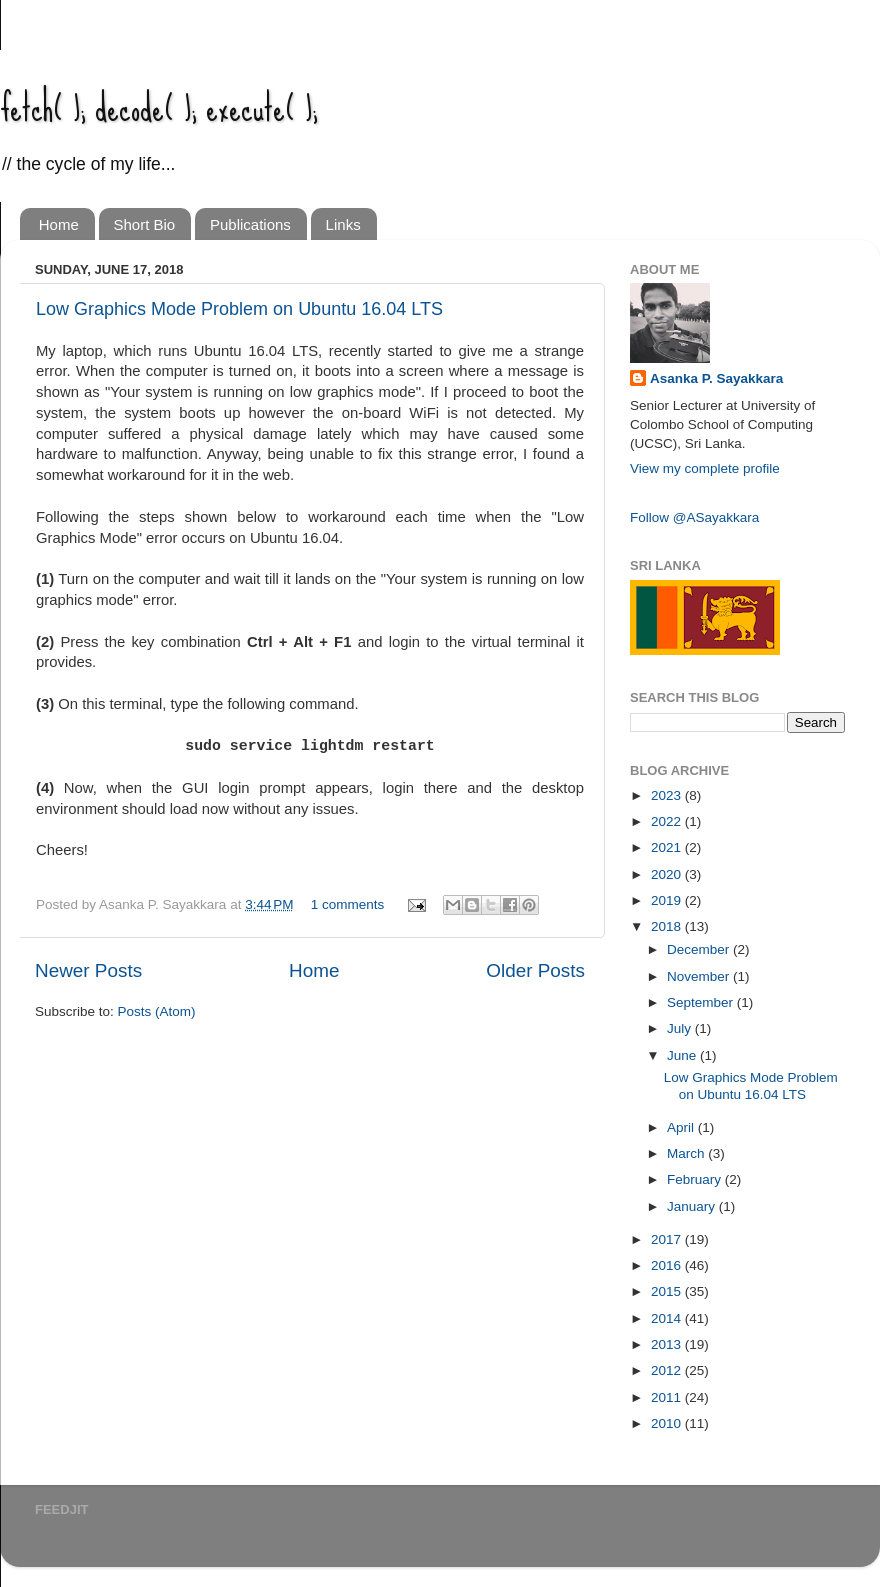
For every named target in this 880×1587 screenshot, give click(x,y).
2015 (668, 1291)
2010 (668, 1423)
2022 (668, 821)
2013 (668, 1344)
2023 (668, 795)
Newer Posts (88, 970)
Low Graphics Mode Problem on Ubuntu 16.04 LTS (239, 309)
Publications (250, 224)
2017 (668, 1239)
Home (59, 224)
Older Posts (535, 970)
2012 (668, 1370)
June (683, 1055)
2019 (668, 900)
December (700, 949)
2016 (668, 1265)
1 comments (348, 904)
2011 (668, 1397)
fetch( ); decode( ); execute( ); (159, 107)
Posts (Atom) (157, 1011)
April (682, 1127)
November (700, 976)
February (696, 1179)
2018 (668, 926)
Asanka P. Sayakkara (716, 378)
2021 (668, 847)
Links (343, 224)
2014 (668, 1318)
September (702, 1002)
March (687, 1153)
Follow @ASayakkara (694, 517)
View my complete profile (705, 468)
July (681, 1028)
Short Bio (145, 224)
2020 (668, 874)
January (693, 1206)
